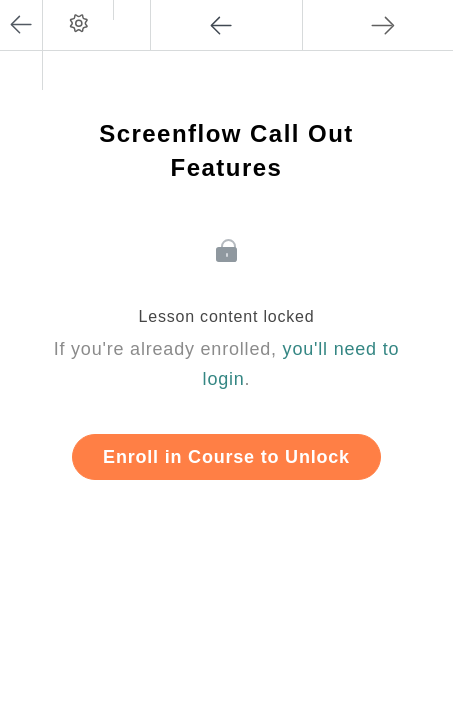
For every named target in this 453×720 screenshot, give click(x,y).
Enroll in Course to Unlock (226, 457)
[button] (131, 10)
